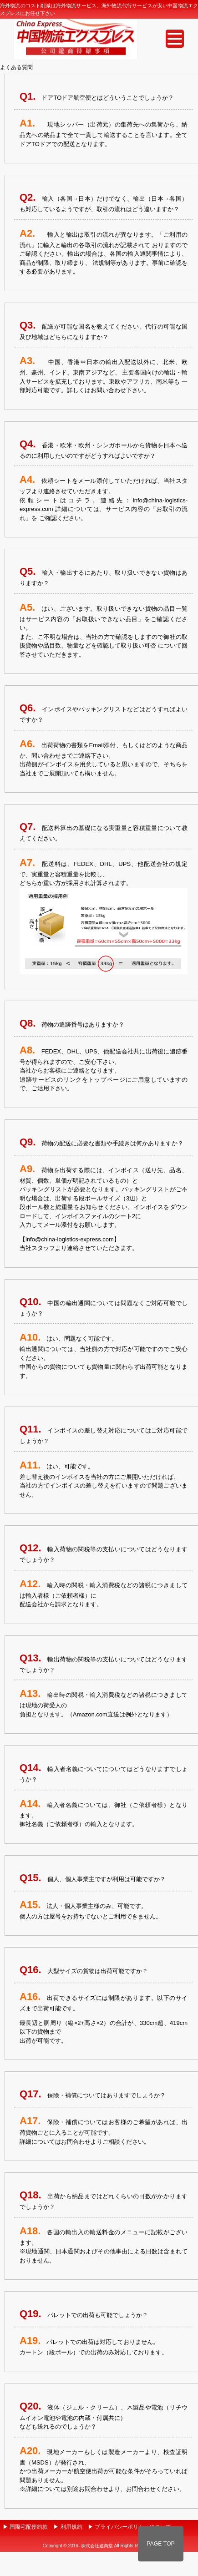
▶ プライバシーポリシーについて (129, 2527)
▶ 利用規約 (67, 2527)
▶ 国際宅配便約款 (25, 2527)
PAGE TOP (161, 2544)
